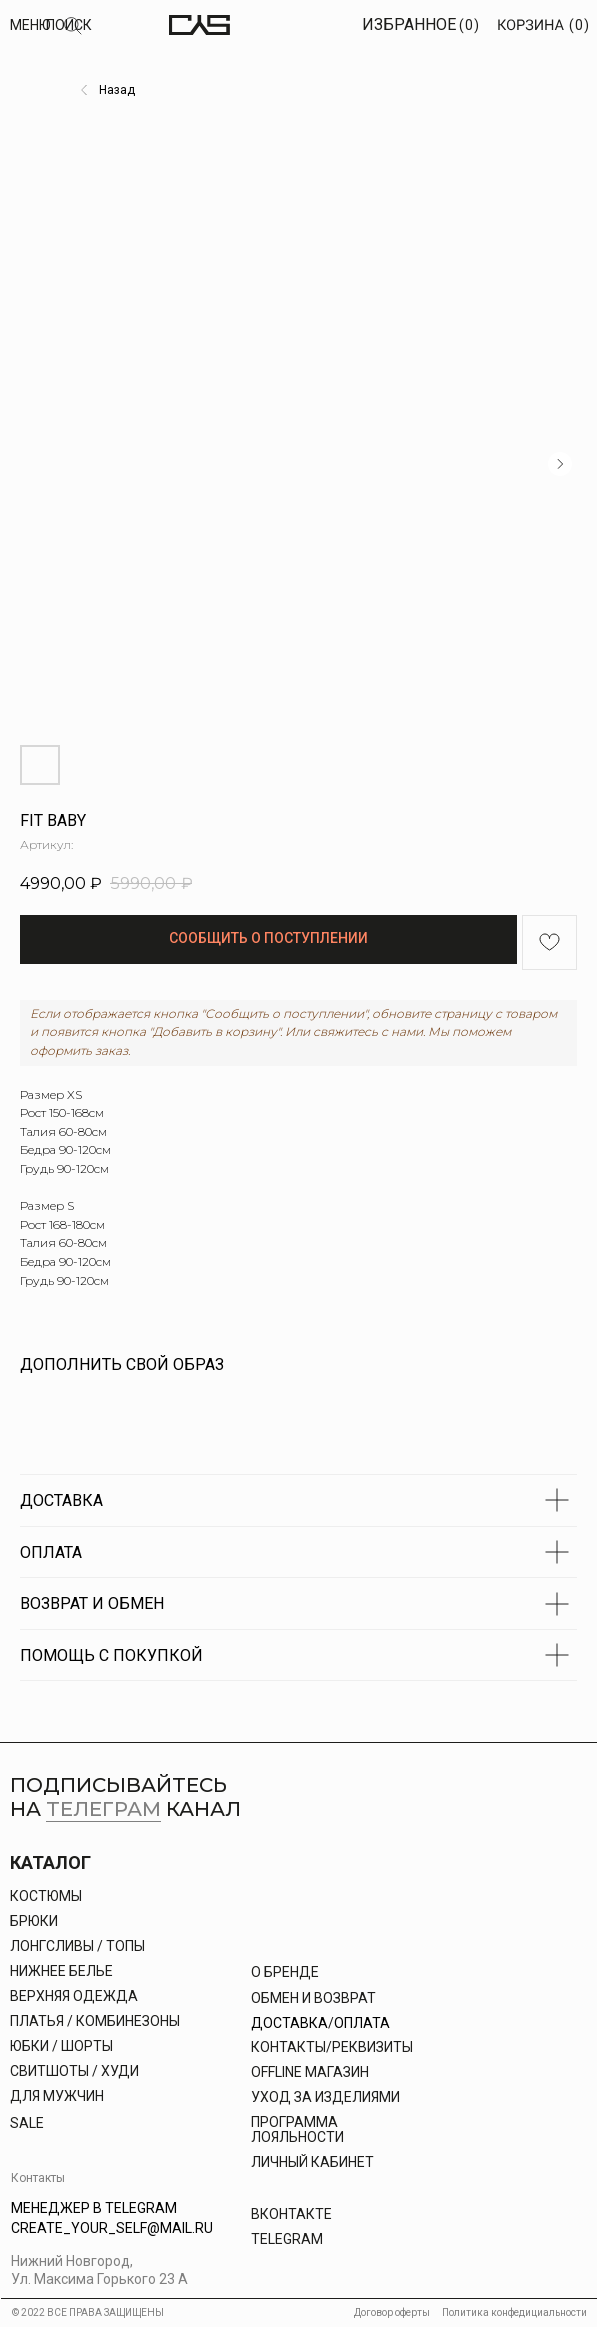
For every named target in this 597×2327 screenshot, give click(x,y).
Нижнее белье (61, 1971)
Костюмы (46, 1896)
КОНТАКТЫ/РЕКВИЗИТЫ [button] (332, 2047)
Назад (117, 90)
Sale (27, 2123)
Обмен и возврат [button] (313, 1998)
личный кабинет (312, 2162)
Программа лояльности (297, 2129)
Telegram (287, 2239)
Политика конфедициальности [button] (514, 2312)
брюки (34, 1921)
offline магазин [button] (310, 2072)
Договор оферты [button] (392, 2312)
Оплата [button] (362, 2023)
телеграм (103, 1809)
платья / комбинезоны (95, 2021)
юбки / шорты (61, 2046)
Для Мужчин (57, 2096)
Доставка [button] (289, 2023)
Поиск (69, 25)
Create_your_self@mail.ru (112, 2228)
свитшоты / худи (74, 2071)
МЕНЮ (30, 25)
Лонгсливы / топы (77, 1946)
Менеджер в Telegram (94, 2208)
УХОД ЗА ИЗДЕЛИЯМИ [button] (325, 2097)
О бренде (285, 1972)
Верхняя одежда (74, 1996)
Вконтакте (291, 2214)
